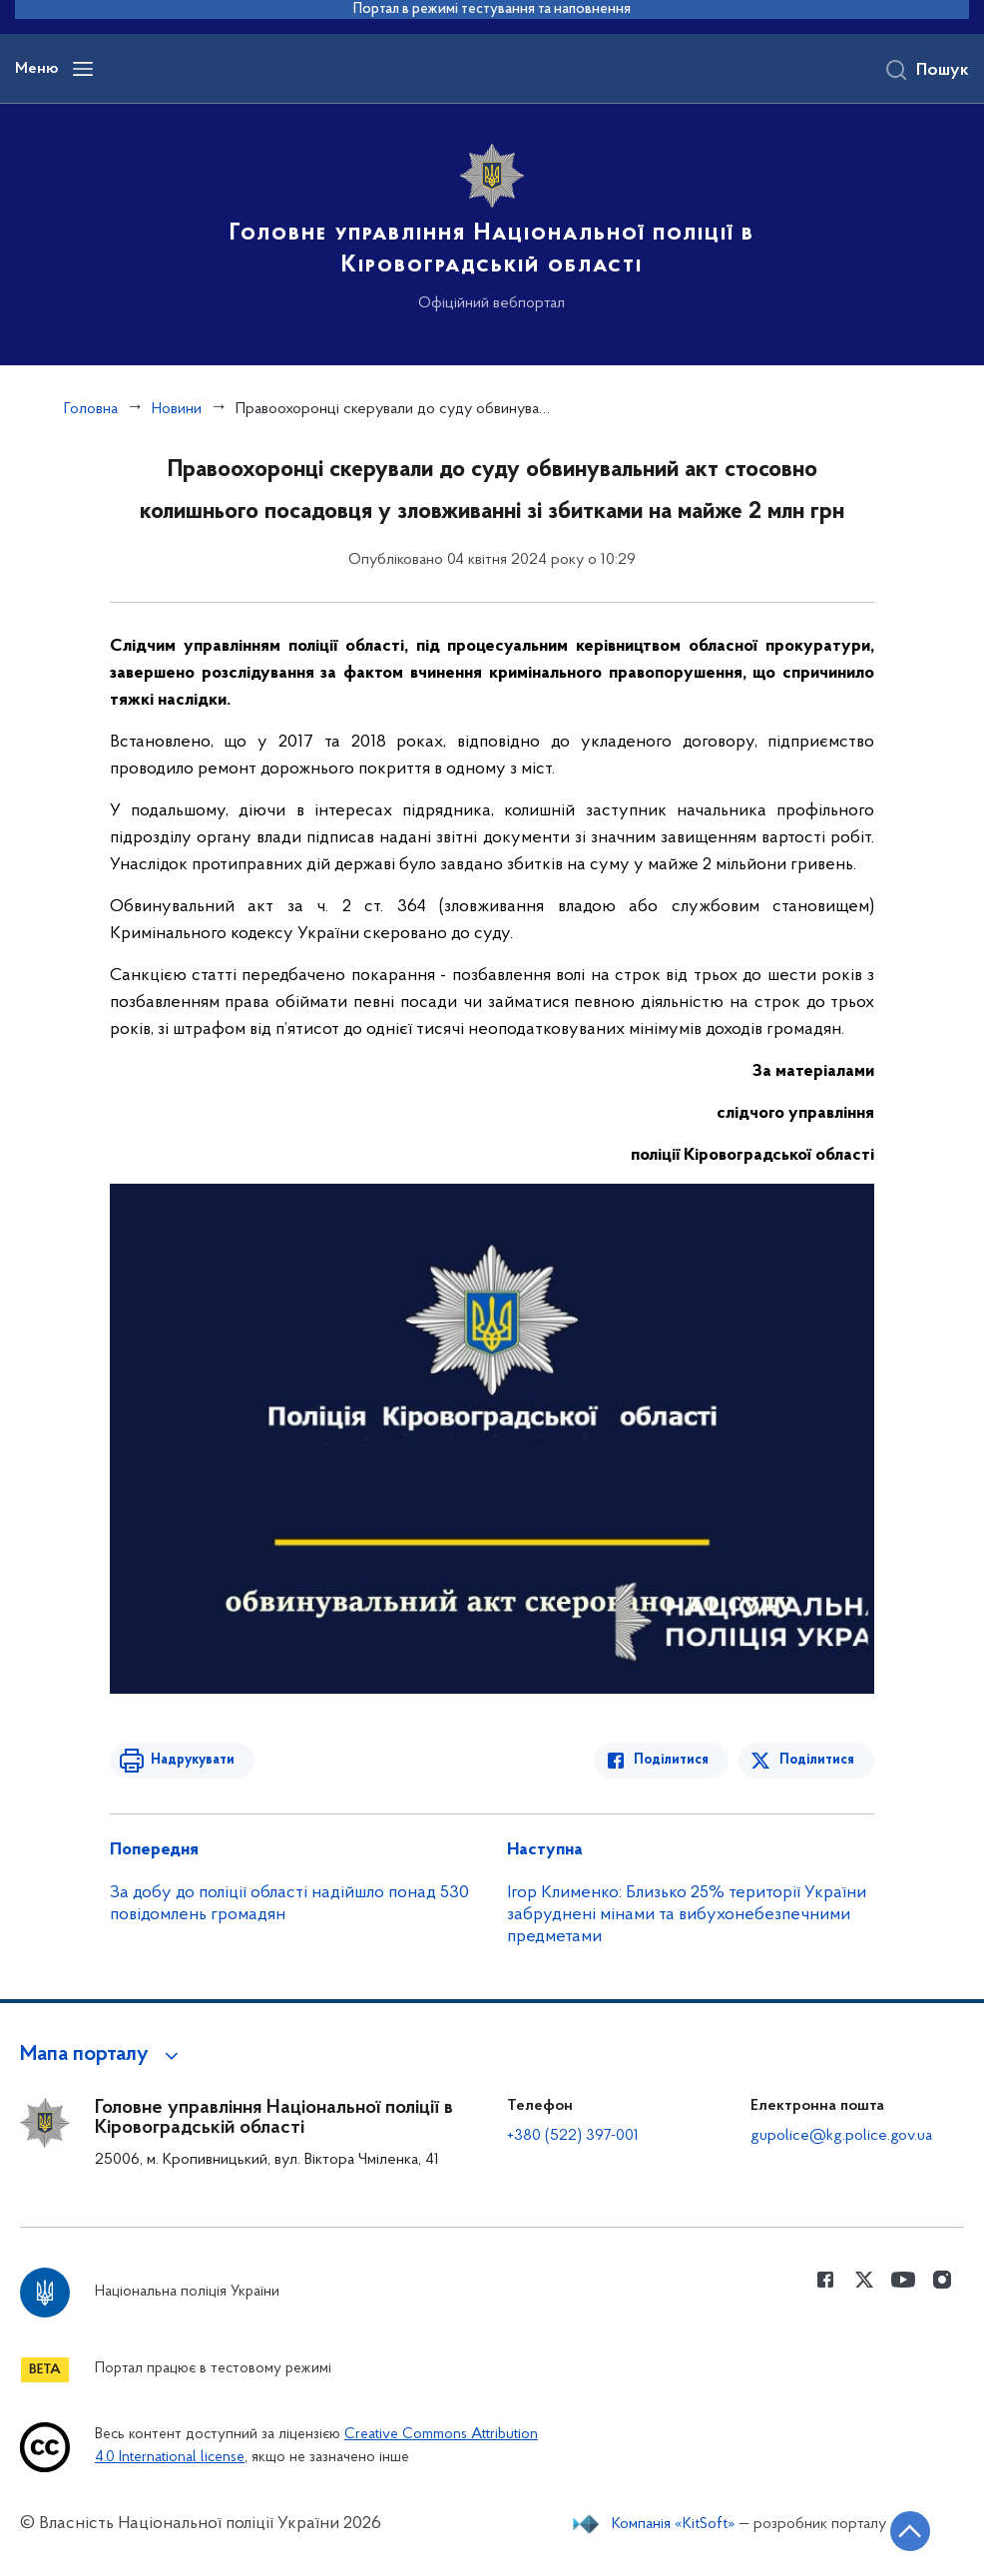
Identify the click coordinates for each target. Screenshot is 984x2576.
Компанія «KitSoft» (674, 2524)
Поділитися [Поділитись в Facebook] (672, 1760)
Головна (91, 409)
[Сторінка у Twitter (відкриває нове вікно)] (864, 2280)
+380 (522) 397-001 (573, 2136)
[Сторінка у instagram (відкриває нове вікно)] (942, 2280)
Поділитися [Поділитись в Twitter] (816, 1760)
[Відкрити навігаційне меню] (83, 69)
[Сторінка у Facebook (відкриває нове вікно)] (825, 2280)
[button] (102, 2055)
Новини (177, 409)
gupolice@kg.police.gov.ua (841, 2136)
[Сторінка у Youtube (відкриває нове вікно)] (903, 2280)
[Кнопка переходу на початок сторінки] (909, 2531)
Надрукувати (192, 1760)
